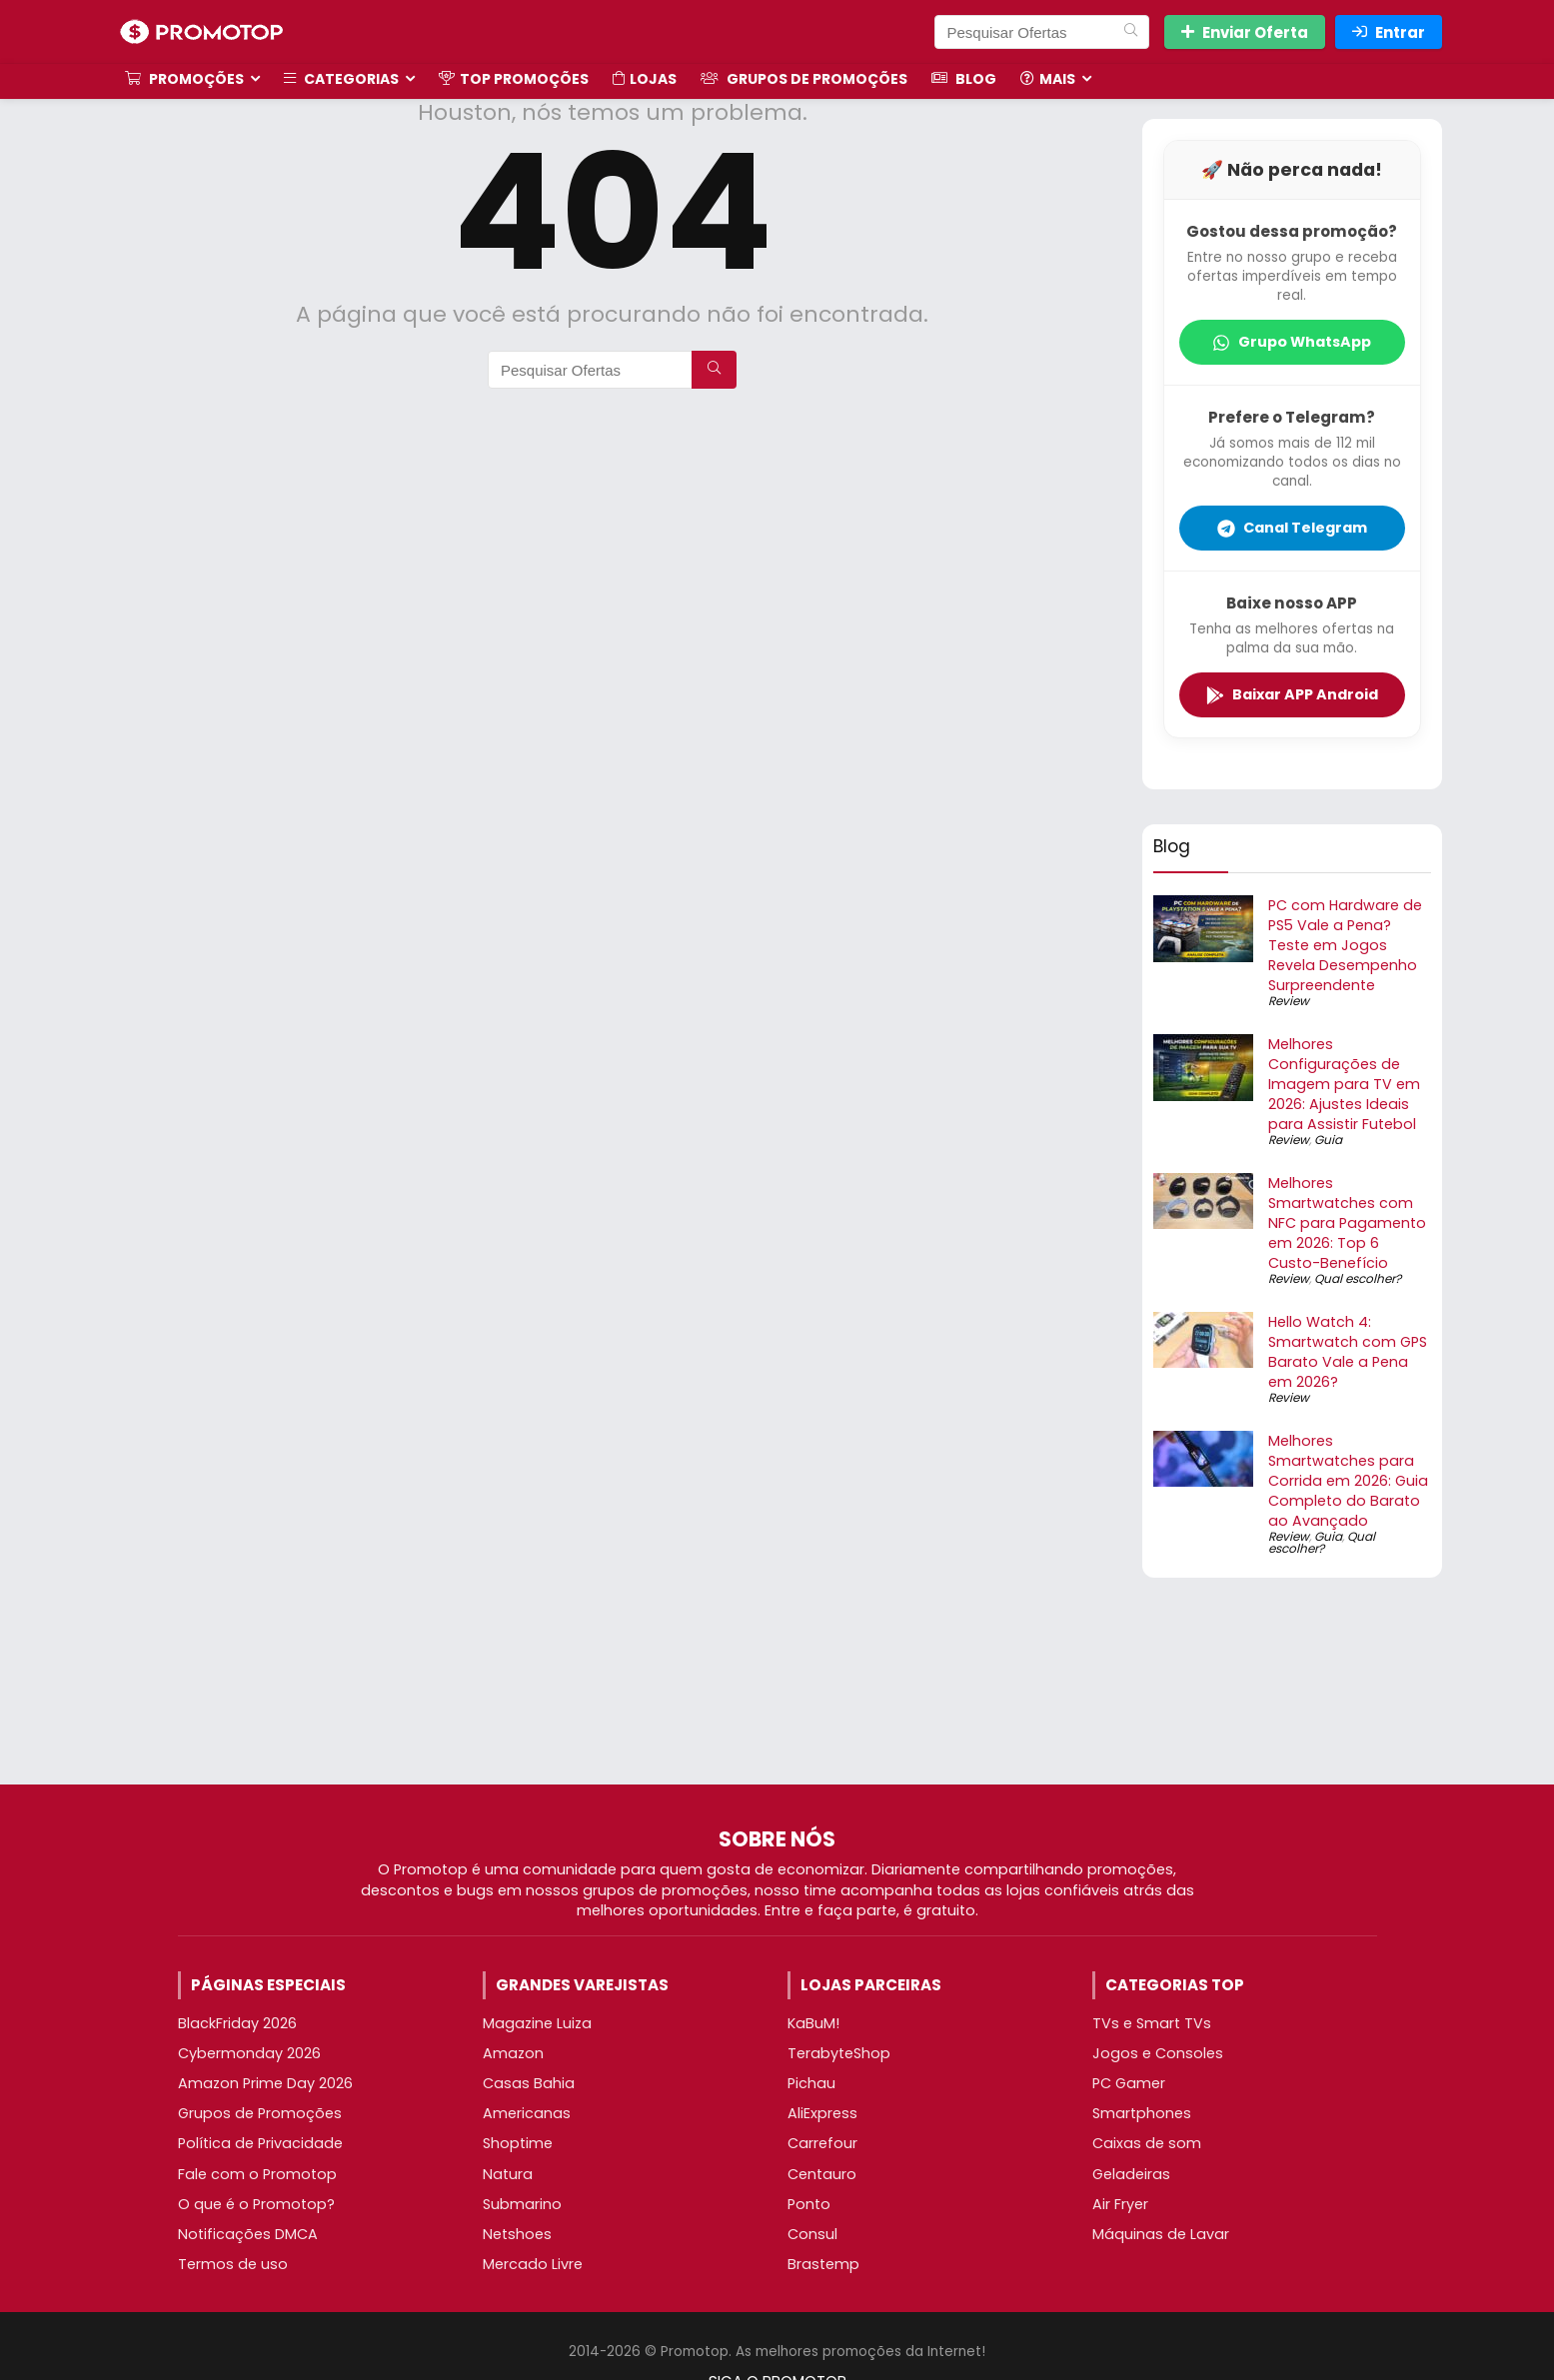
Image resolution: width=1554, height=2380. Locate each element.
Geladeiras (1131, 2174)
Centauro (821, 2174)
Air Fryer (1120, 2204)
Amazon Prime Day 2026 (265, 2083)
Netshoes (517, 2234)
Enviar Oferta (1244, 32)
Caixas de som (1146, 2143)
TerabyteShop (838, 2053)
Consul (812, 2234)
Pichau (811, 2083)
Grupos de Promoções (804, 79)
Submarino (522, 2204)
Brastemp (823, 2264)
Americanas (527, 2113)
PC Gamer (1128, 2083)
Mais (1047, 79)
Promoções (184, 79)
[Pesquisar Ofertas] (1130, 32)
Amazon (513, 2053)
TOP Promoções (514, 79)
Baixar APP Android (1292, 694)
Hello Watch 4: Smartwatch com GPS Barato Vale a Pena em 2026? (1347, 1352)
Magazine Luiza (537, 2023)
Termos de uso (233, 2264)
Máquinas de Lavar (1160, 2234)
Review (1288, 1000)
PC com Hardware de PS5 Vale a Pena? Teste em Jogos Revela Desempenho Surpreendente (1345, 945)
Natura (508, 2174)
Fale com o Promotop (257, 2174)
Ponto (808, 2204)
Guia (1328, 1139)
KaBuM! (813, 2023)
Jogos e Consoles (1157, 2053)
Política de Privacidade (260, 2143)
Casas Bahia (529, 2083)
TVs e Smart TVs (1151, 2023)
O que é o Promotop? (256, 2204)
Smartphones (1141, 2113)
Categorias (341, 79)
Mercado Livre (533, 2264)
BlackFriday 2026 (237, 2023)
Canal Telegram (1292, 528)
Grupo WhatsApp (1291, 342)
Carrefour (822, 2143)
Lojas (645, 79)
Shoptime (518, 2143)
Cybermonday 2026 (249, 2053)
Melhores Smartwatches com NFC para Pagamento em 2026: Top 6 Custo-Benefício (1347, 1223)
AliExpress (822, 2113)
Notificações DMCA (248, 2234)
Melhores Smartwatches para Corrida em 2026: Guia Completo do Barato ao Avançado (1348, 1481)
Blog (963, 79)
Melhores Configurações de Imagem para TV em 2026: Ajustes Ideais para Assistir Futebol (1344, 1084)
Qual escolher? (1357, 1278)
